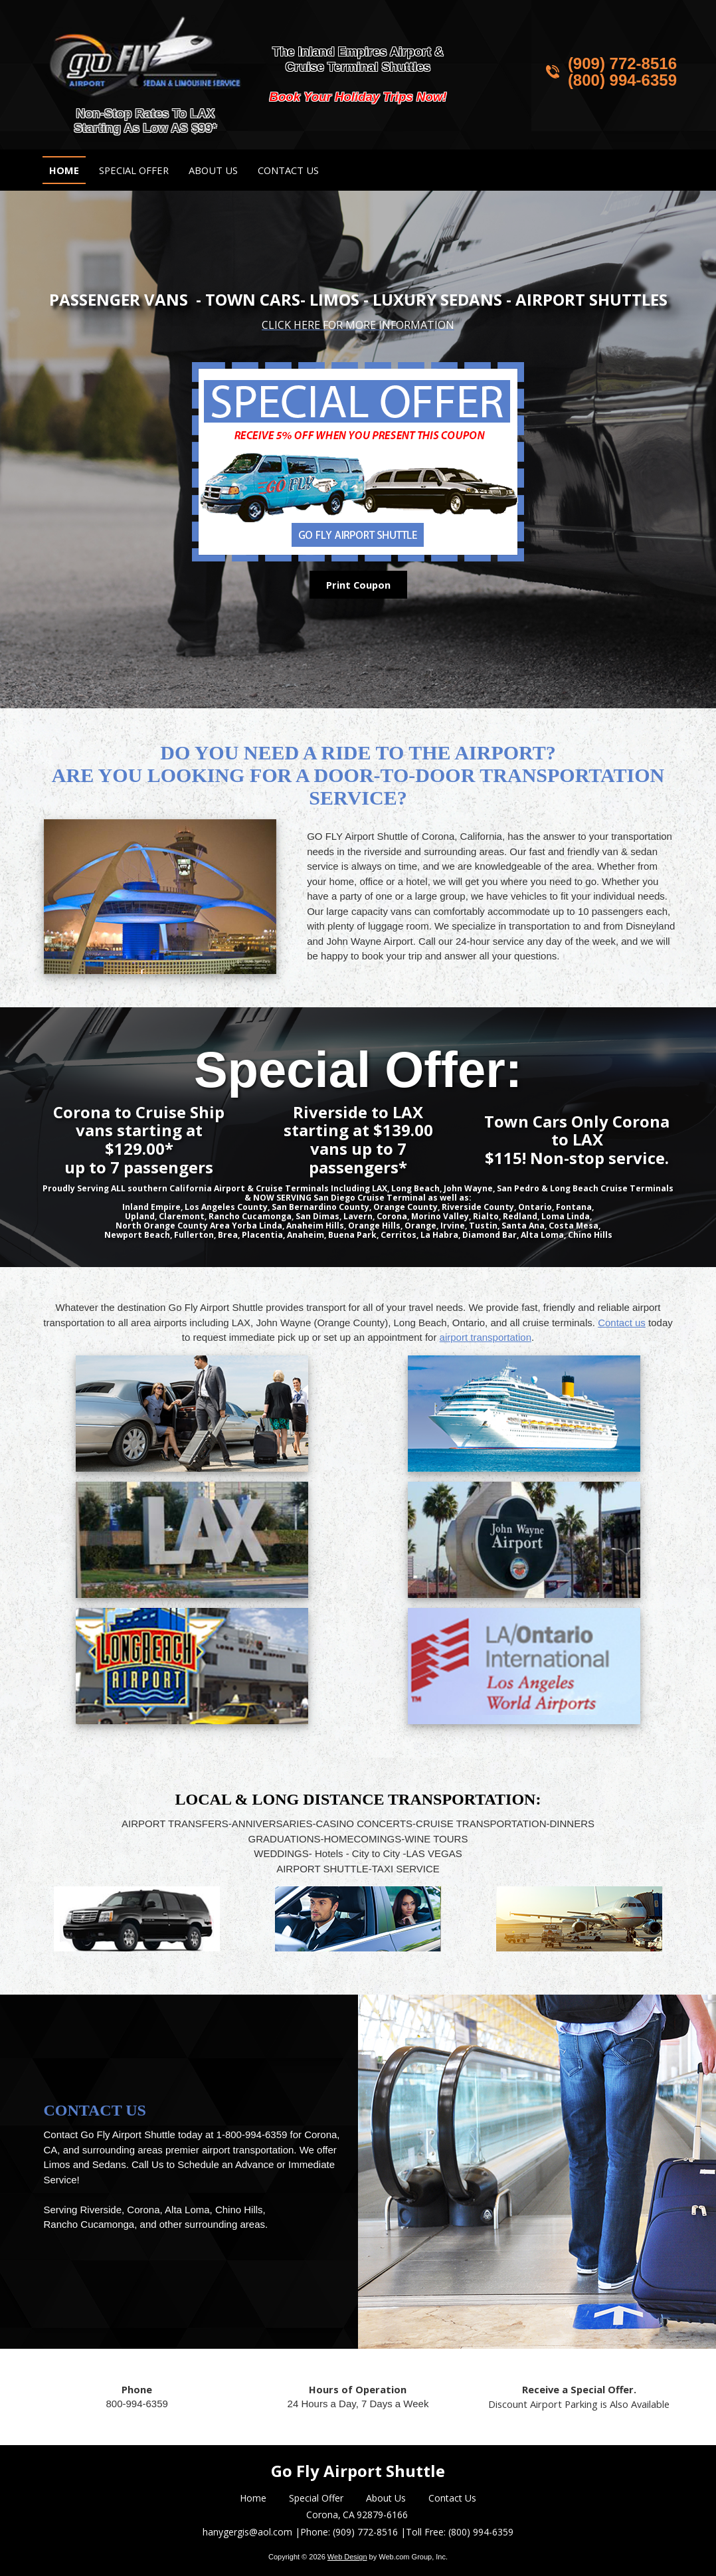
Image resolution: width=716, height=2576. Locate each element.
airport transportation (485, 1337)
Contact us (622, 1322)
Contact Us (452, 2498)
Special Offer (316, 2498)
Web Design (347, 2557)
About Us (386, 2498)
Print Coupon (358, 584)
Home (253, 2498)
